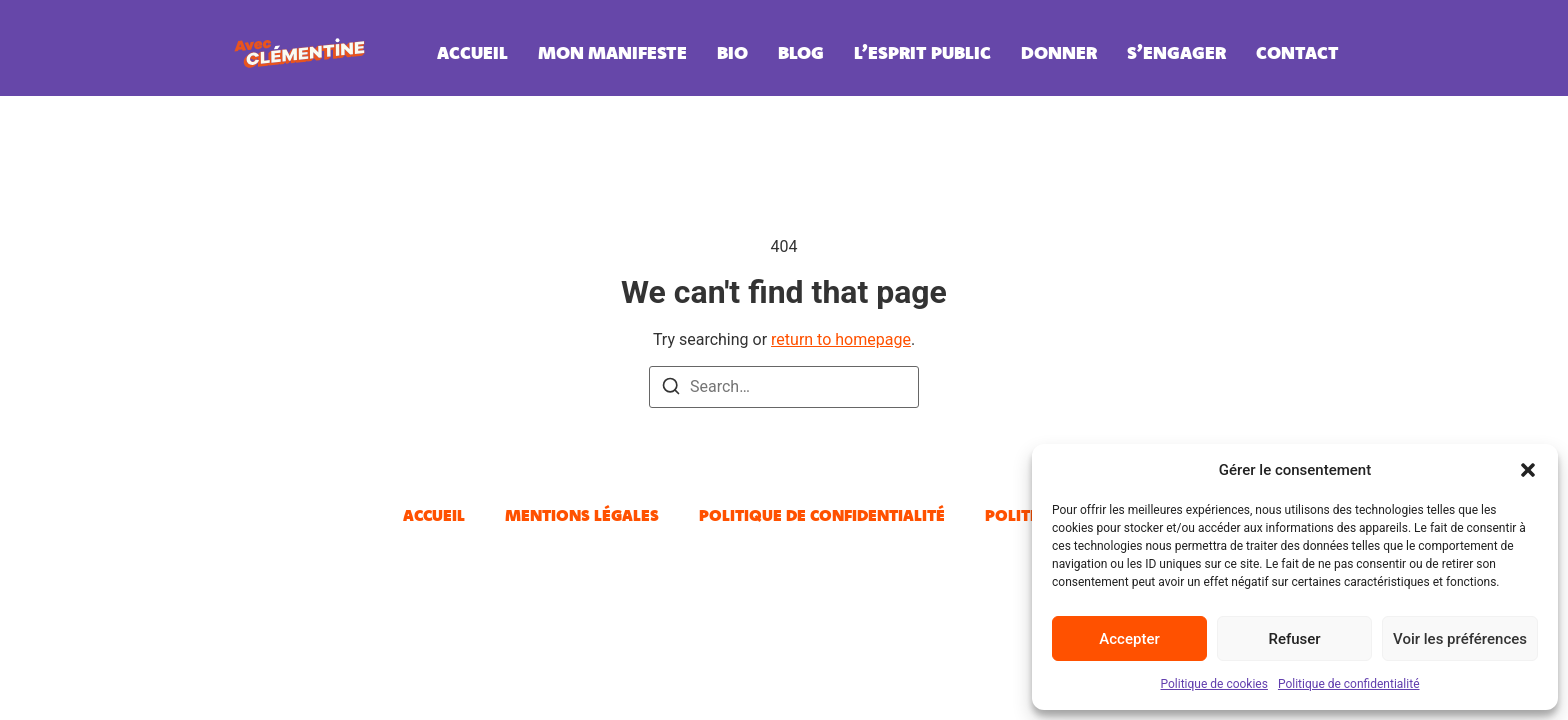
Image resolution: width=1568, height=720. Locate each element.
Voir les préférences (1460, 639)
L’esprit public (922, 52)
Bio (732, 52)
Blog (801, 52)
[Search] (671, 389)
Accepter (1129, 639)
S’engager (1176, 52)
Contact (1297, 52)
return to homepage (841, 339)
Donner (1059, 52)
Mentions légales (582, 515)
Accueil (472, 52)
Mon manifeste (612, 52)
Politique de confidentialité (1349, 684)
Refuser (1294, 639)
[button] (1528, 470)
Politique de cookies (1214, 684)
